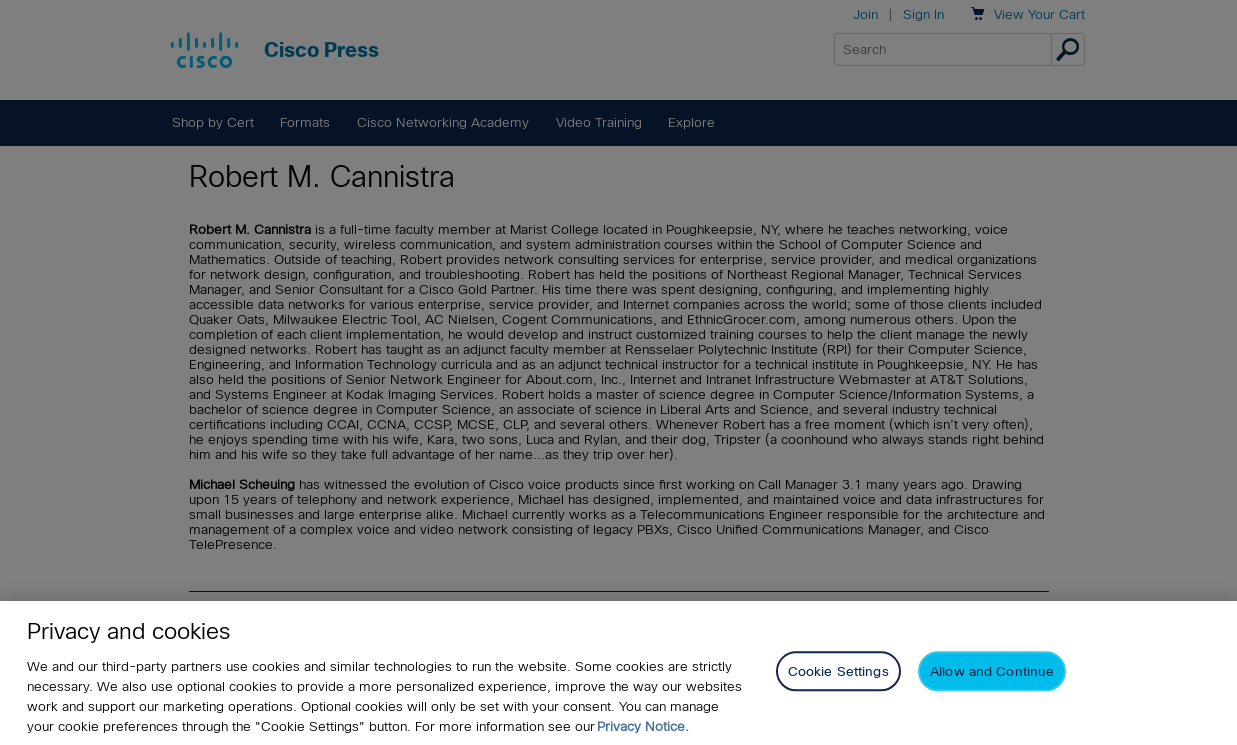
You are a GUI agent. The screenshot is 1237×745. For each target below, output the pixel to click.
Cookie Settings (838, 672)
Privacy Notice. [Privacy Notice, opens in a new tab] (643, 726)
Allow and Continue (992, 672)
